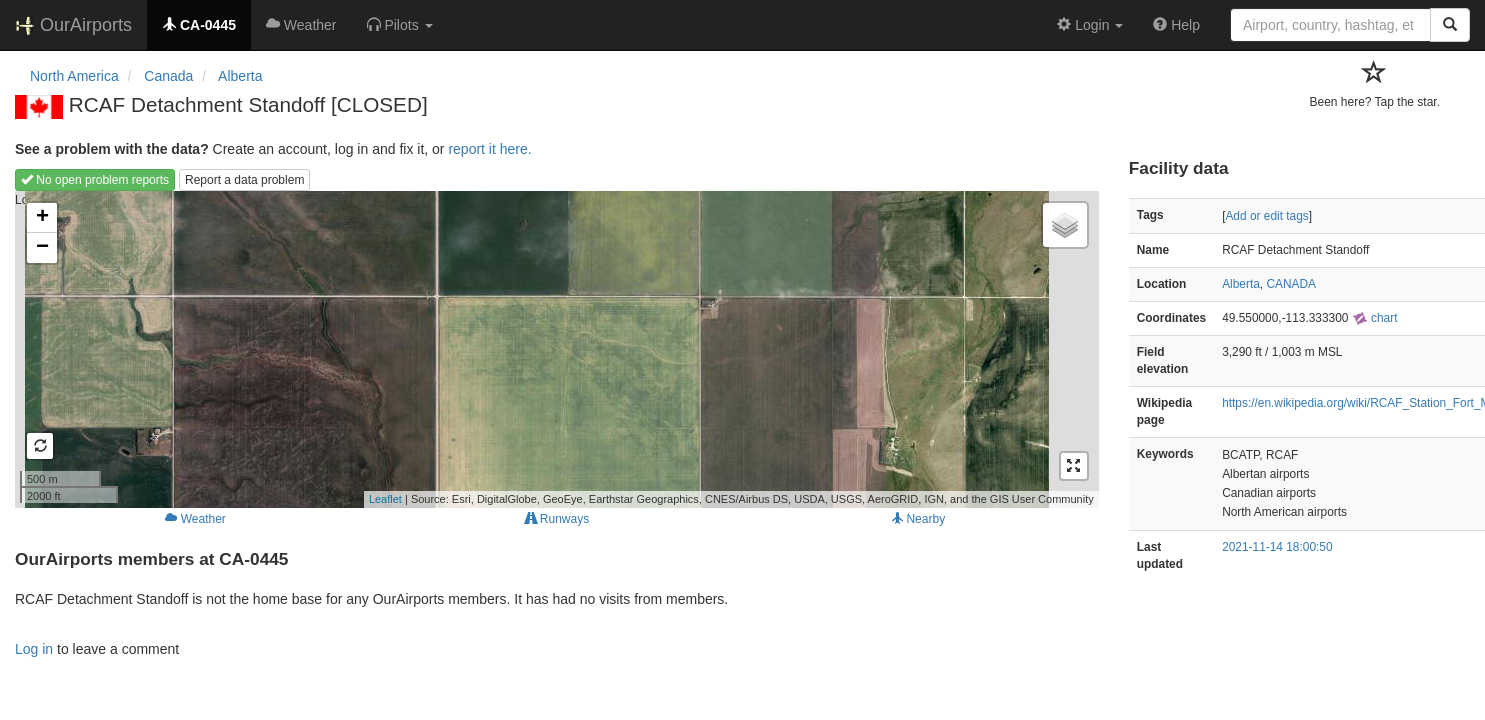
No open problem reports (95, 180)
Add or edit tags (1266, 216)
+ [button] (42, 218)
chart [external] (1375, 318)
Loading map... (554, 349)
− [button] (42, 248)
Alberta (1241, 284)
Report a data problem (244, 180)
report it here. (489, 149)
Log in (34, 649)
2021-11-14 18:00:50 (1277, 547)
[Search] (1450, 25)
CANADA (1291, 284)
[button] (400, 25)
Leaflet (385, 499)
